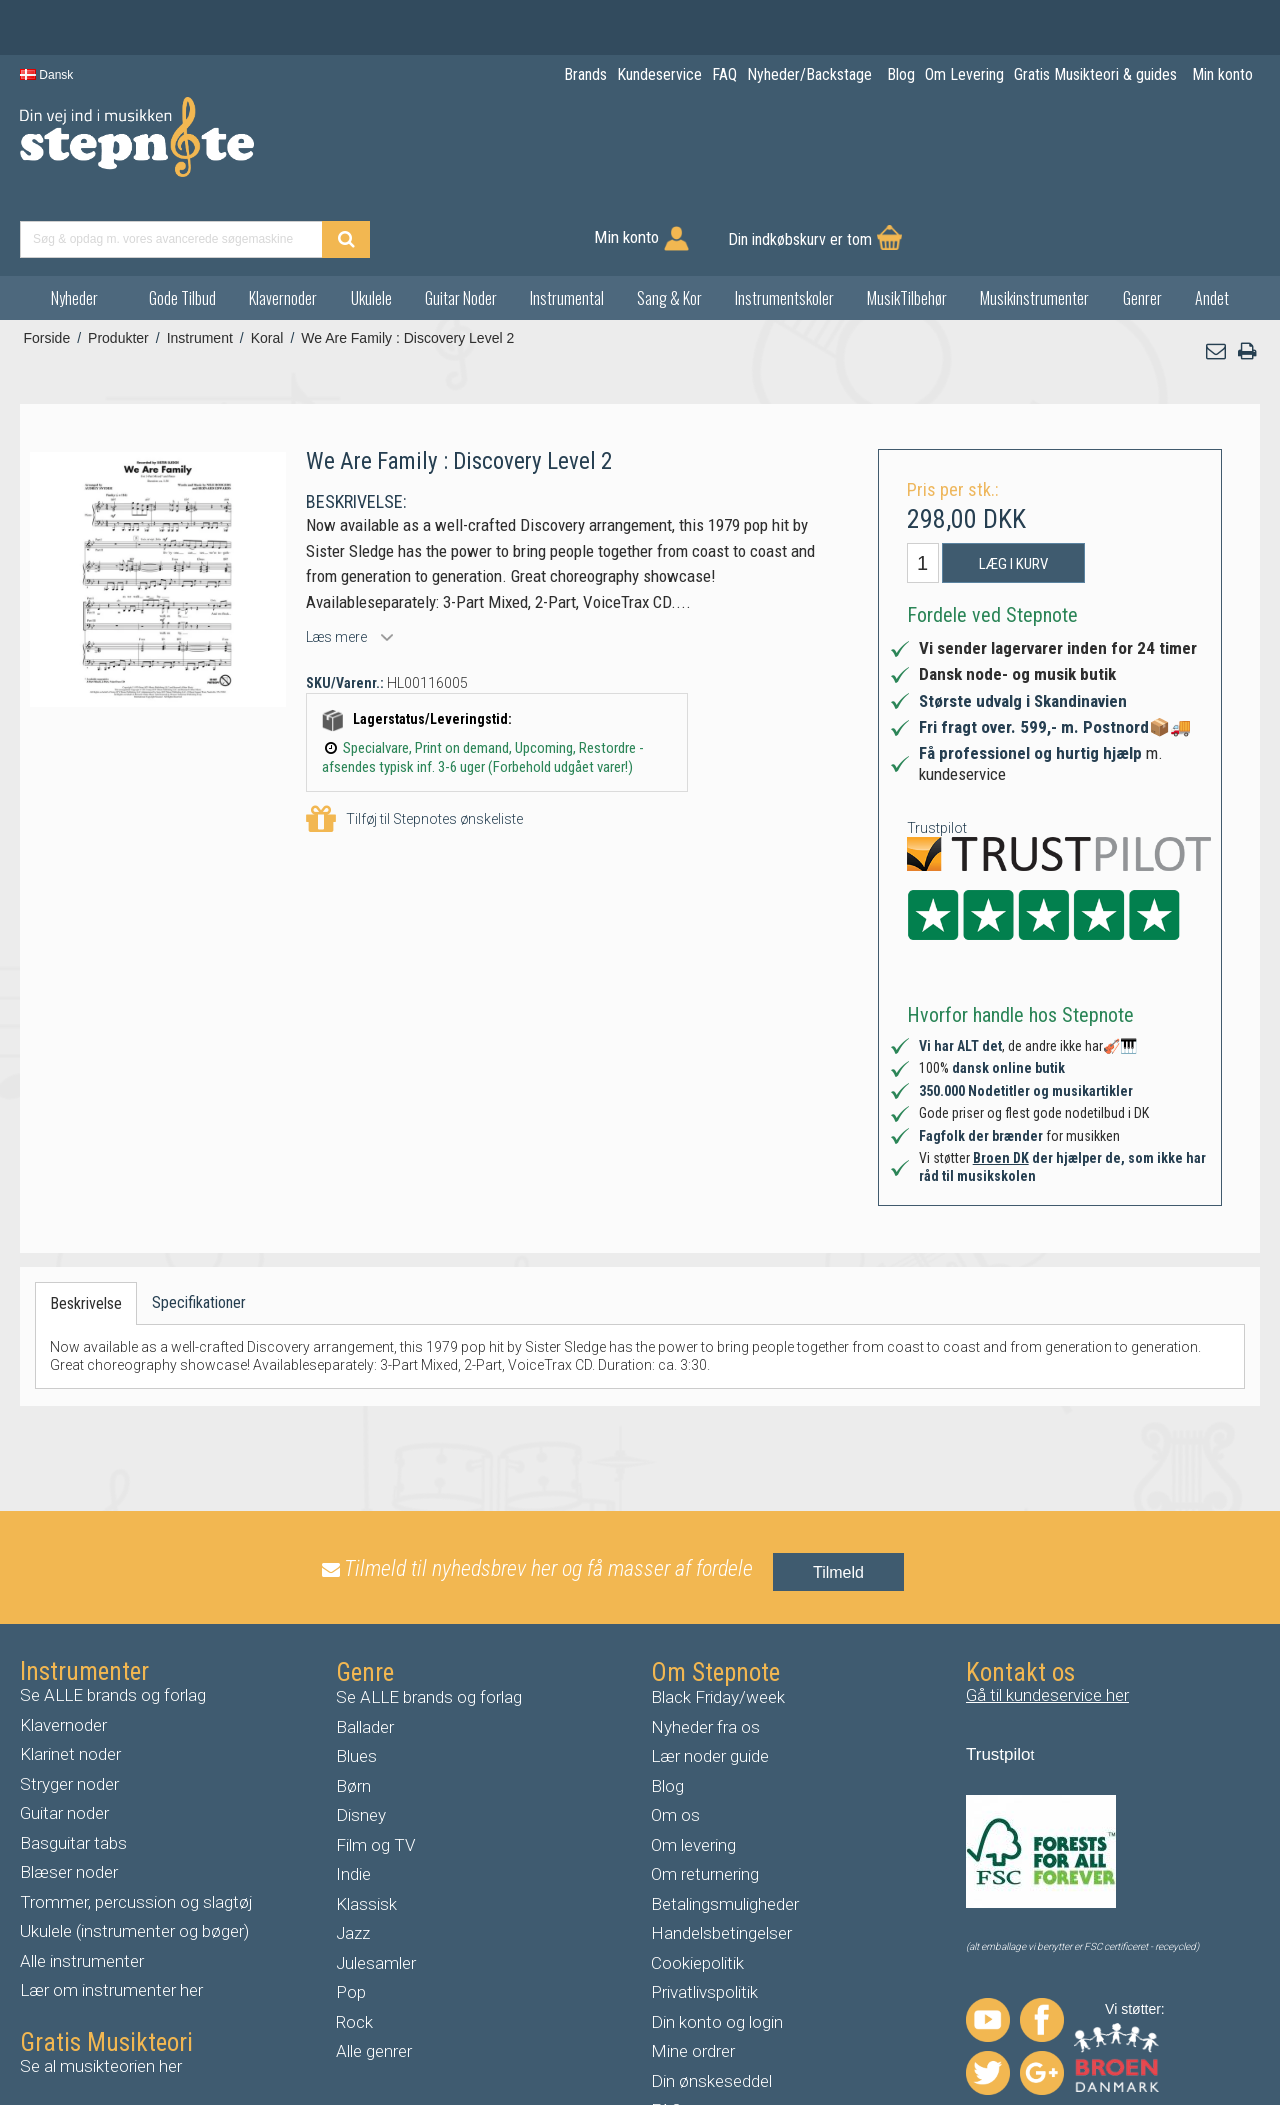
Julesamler (376, 1889)
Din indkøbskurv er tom (1158, 149)
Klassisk (366, 1830)
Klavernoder (283, 224)
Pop (351, 1918)
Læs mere (336, 563)
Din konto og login (717, 1948)
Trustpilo (998, 1680)
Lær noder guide (710, 1682)
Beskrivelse (86, 1229)
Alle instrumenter (82, 1887)
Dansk (46, 75)
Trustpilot (937, 754)
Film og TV (375, 1771)
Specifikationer (199, 1228)
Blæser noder (69, 1798)
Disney (361, 1741)
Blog (667, 1712)
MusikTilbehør (907, 224)
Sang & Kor (669, 224)
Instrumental (567, 224)
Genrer (1142, 224)
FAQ (666, 2036)
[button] (1217, 277)
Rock (354, 1948)
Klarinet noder (70, 1680)
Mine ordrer (693, 1977)
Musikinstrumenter (1034, 224)
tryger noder (75, 1710)
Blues (356, 1682)
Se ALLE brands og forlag (113, 1621)
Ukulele (371, 224)
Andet (1212, 224)
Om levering (693, 1771)
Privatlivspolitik (704, 1918)
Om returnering (705, 1800)
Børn (353, 1712)
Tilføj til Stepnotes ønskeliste (414, 745)
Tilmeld (838, 1499)
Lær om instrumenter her (111, 1916)
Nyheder (74, 224)
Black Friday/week (718, 1623)
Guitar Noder (461, 224)
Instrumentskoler (784, 224)
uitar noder (70, 1739)
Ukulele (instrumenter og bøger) (134, 1857)
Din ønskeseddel (711, 2007)
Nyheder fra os (705, 1653)
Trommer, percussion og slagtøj (136, 1828)
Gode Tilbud (182, 224)
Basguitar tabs (73, 1769)
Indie (353, 1800)
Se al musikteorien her (101, 1992)
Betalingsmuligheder (725, 1830)
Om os (675, 1741)
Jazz (353, 1859)
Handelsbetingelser (721, 1859)
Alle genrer (374, 1977)
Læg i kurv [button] (1013, 490)
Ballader (365, 1653)
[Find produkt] (766, 149)
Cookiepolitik (697, 1889)
